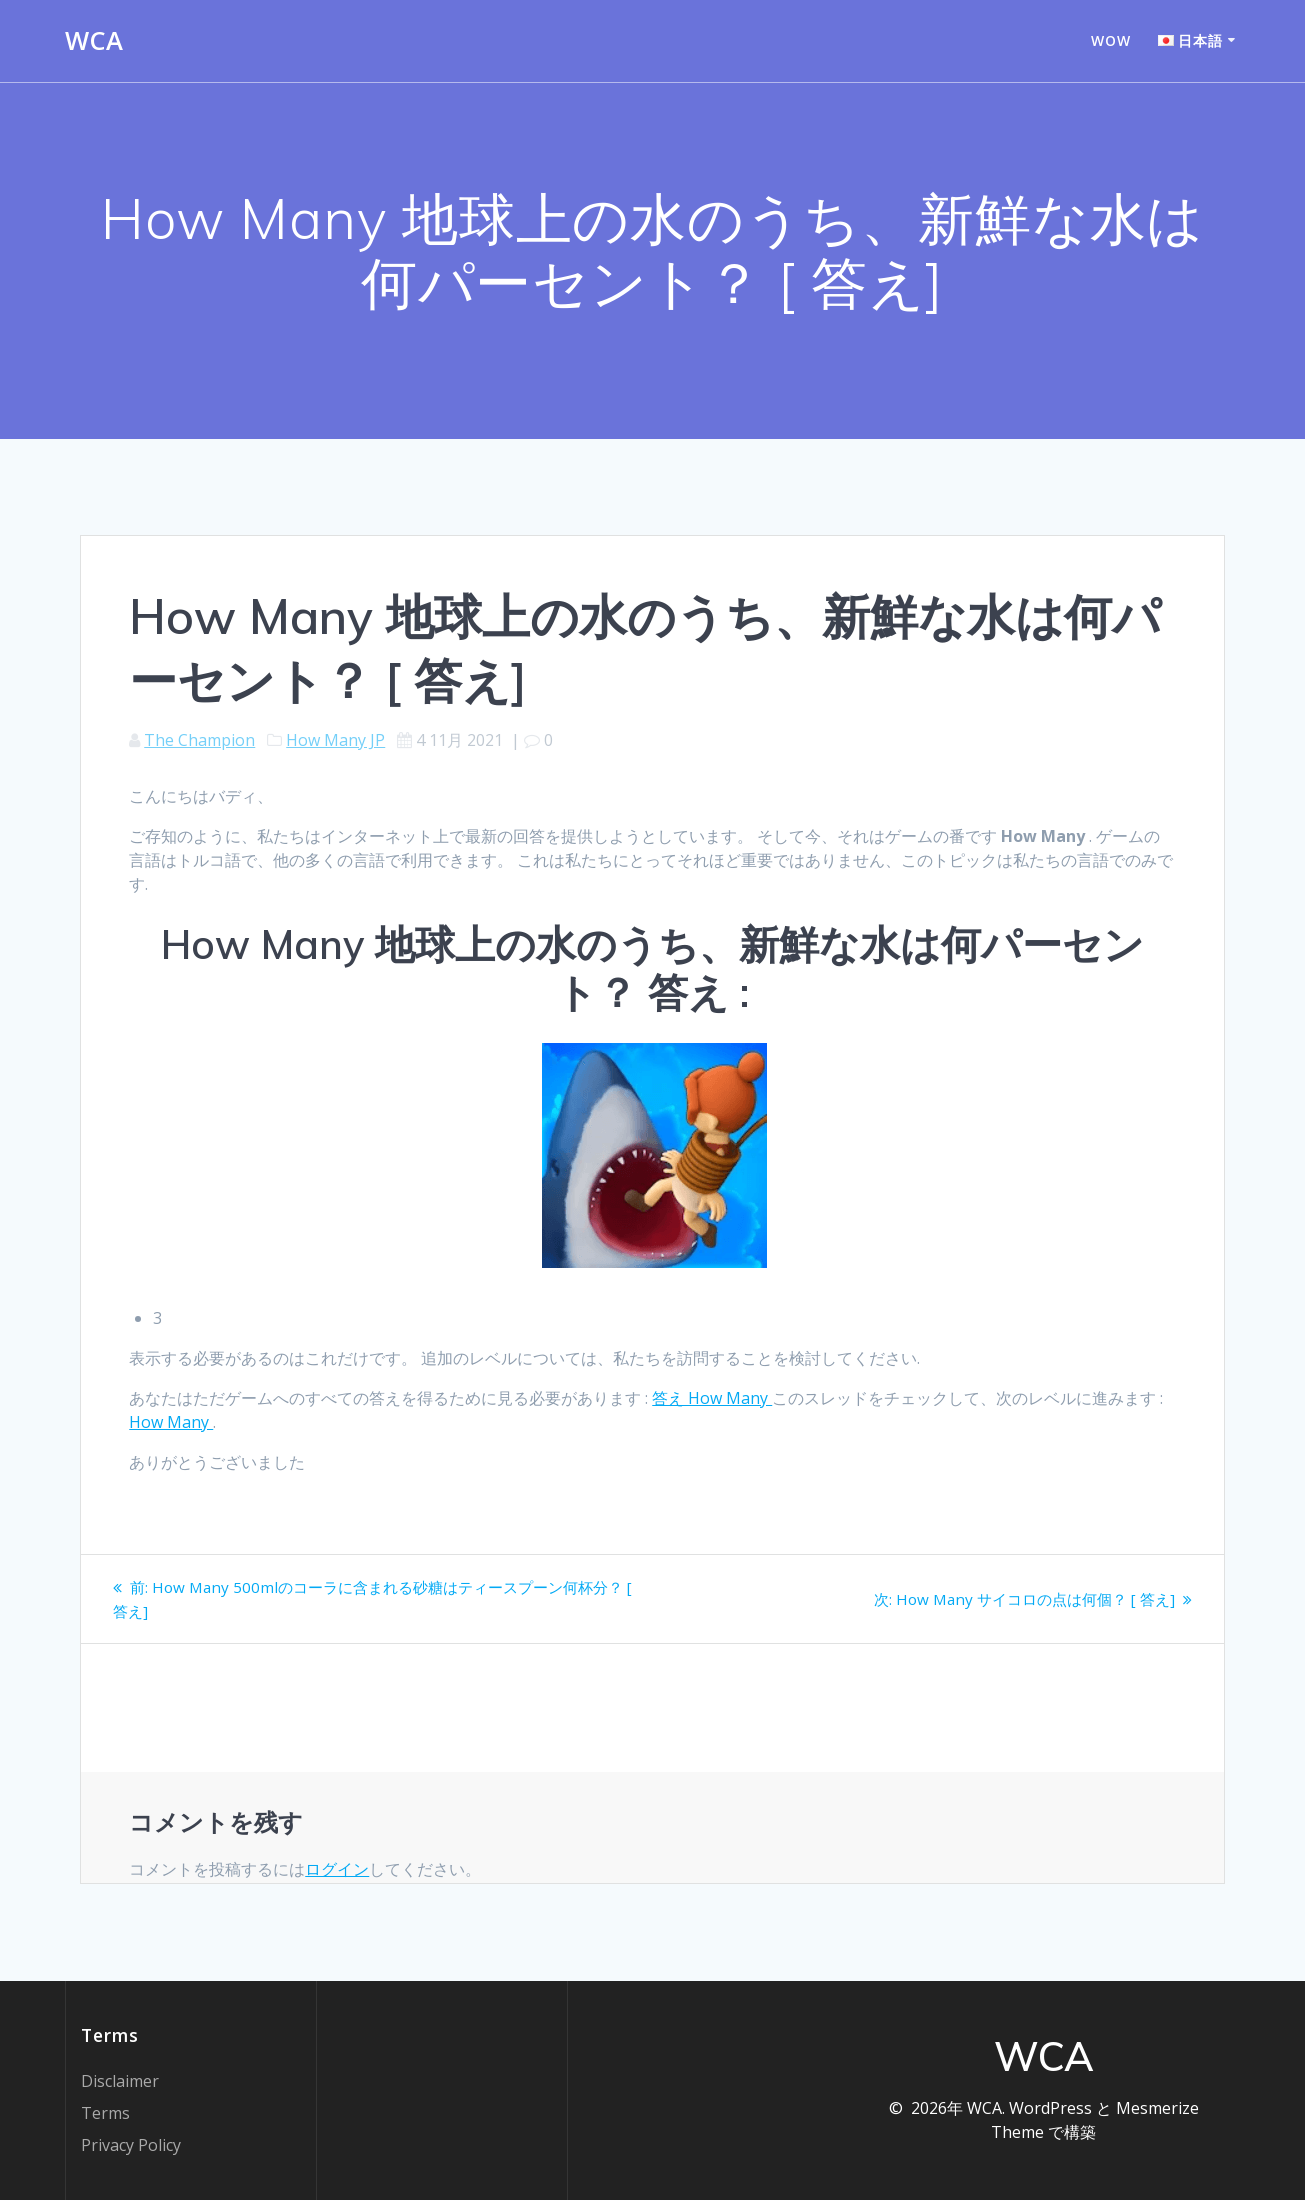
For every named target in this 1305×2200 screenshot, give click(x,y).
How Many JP (335, 740)
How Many (171, 1422)
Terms (105, 2113)
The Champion (199, 740)
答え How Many (712, 1398)
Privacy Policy (131, 2145)
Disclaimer (120, 2081)
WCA (94, 41)
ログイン (337, 1869)
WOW (1111, 40)
